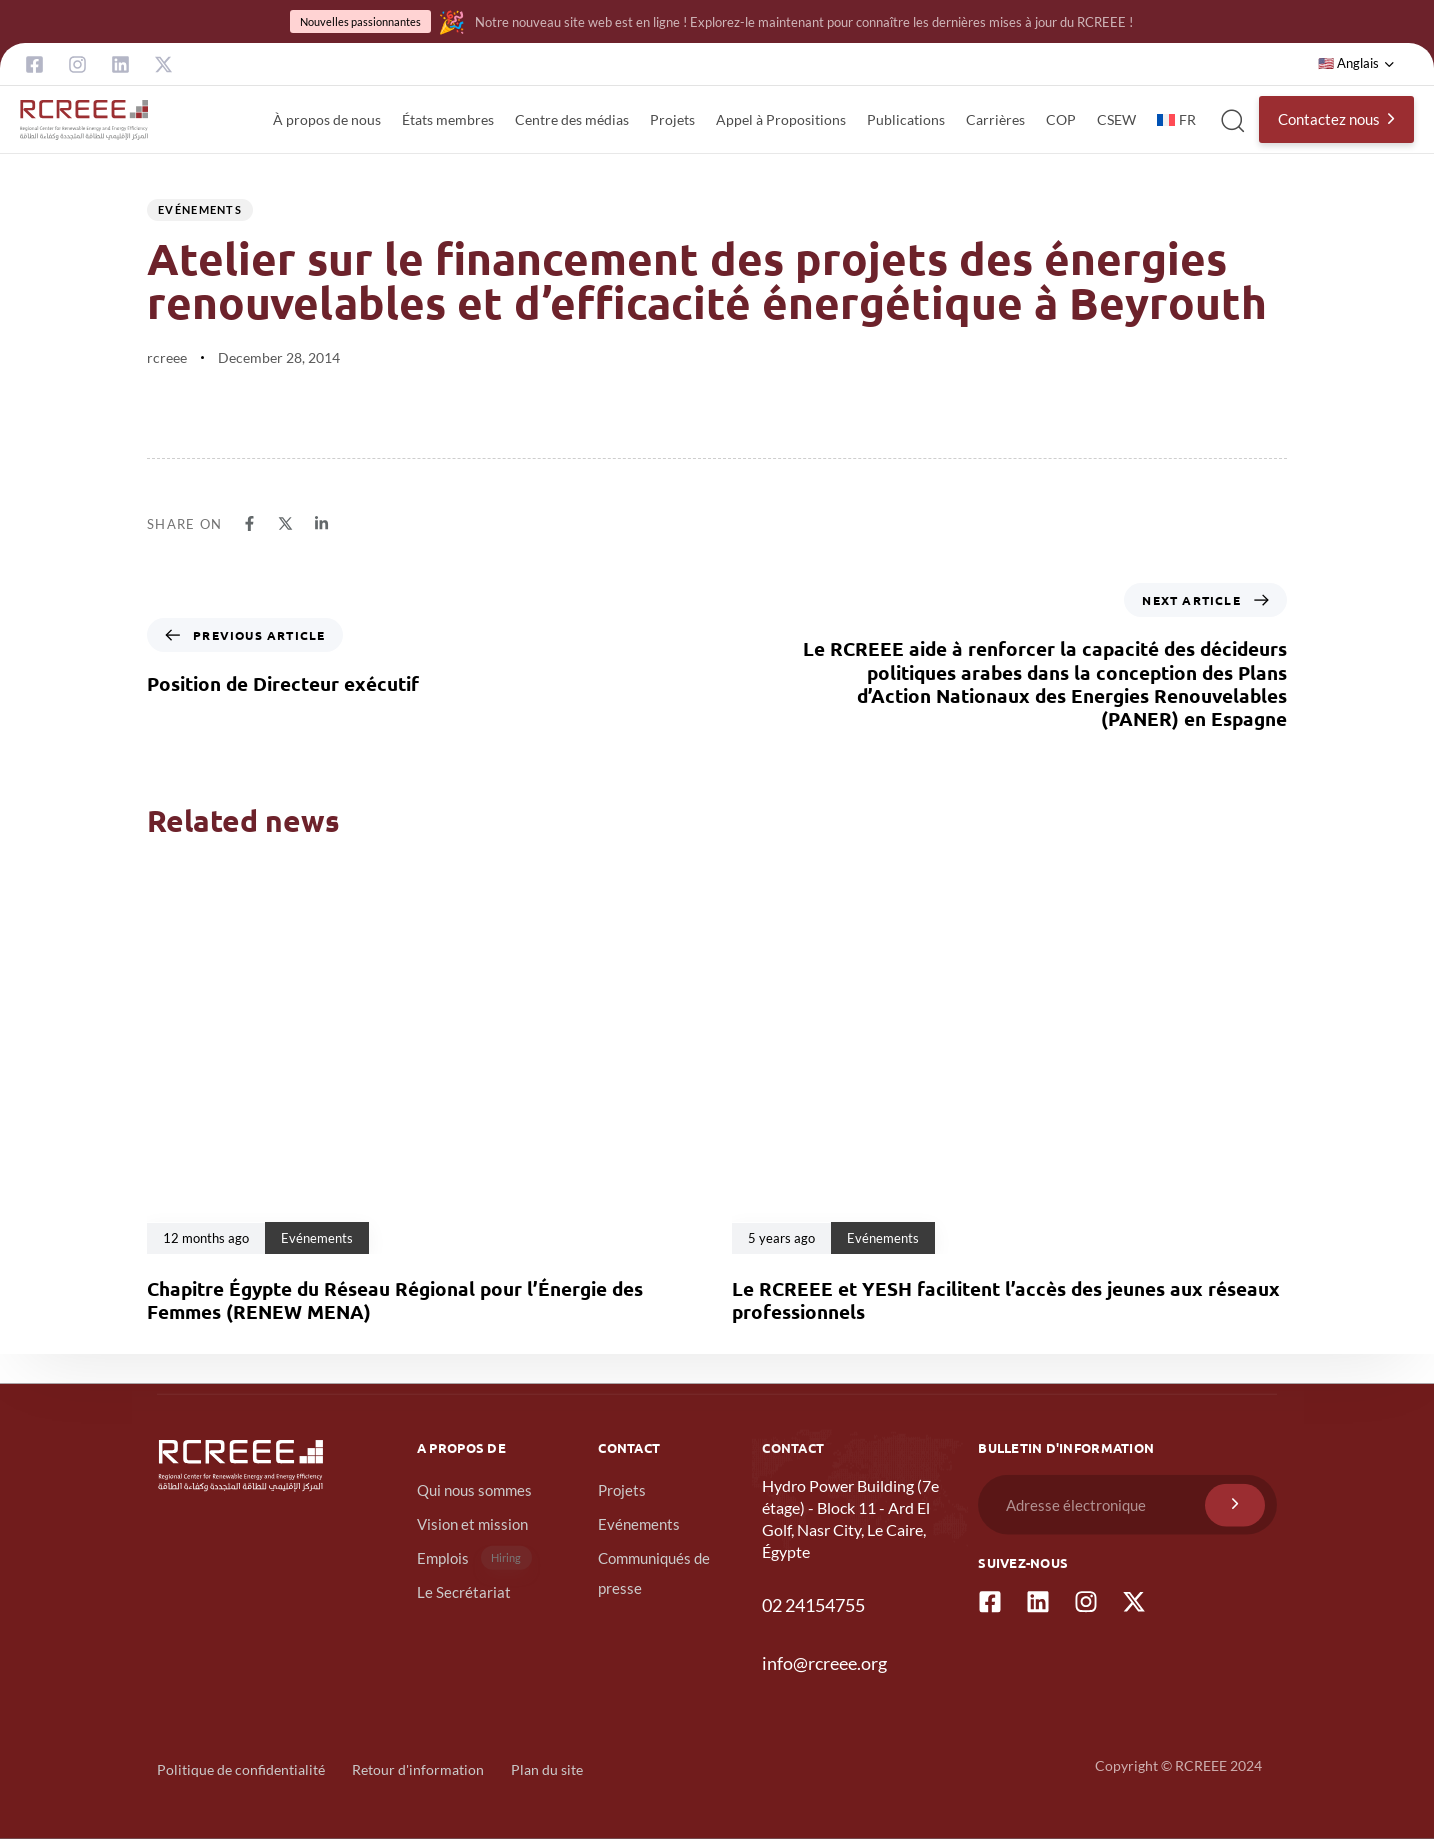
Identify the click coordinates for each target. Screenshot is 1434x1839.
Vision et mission (472, 1524)
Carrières (995, 119)
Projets (672, 119)
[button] (1356, 64)
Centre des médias (572, 119)
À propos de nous (327, 119)
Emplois (474, 1557)
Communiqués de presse (654, 1573)
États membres (448, 119)
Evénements (200, 209)
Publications (906, 119)
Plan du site (547, 1769)
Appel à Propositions (781, 119)
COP (1061, 119)
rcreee (167, 357)
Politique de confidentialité (241, 1769)
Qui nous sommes (474, 1490)
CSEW (1116, 119)
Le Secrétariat (464, 1592)
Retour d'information (418, 1769)
